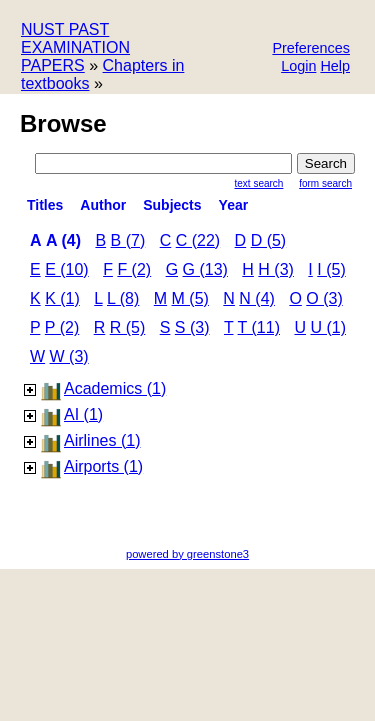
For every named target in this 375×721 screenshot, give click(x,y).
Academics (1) (115, 388)
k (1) (62, 298)
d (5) (269, 240)
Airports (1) (103, 466)
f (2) (134, 269)
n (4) (257, 298)
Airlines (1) (102, 440)
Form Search (325, 183)
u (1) (328, 327)
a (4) (63, 240)
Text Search (259, 183)
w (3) (69, 356)
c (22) (198, 240)
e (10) (67, 269)
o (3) (324, 298)
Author (103, 205)
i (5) (331, 269)
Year (234, 205)
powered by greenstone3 (187, 554)
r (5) (128, 327)
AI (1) (83, 414)
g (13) (205, 269)
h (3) (276, 269)
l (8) (123, 298)
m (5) (190, 298)
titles (45, 205)
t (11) (259, 327)
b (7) (128, 240)
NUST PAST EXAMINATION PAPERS (75, 47)
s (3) (192, 327)
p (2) (62, 327)
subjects (172, 205)
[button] (311, 49)
